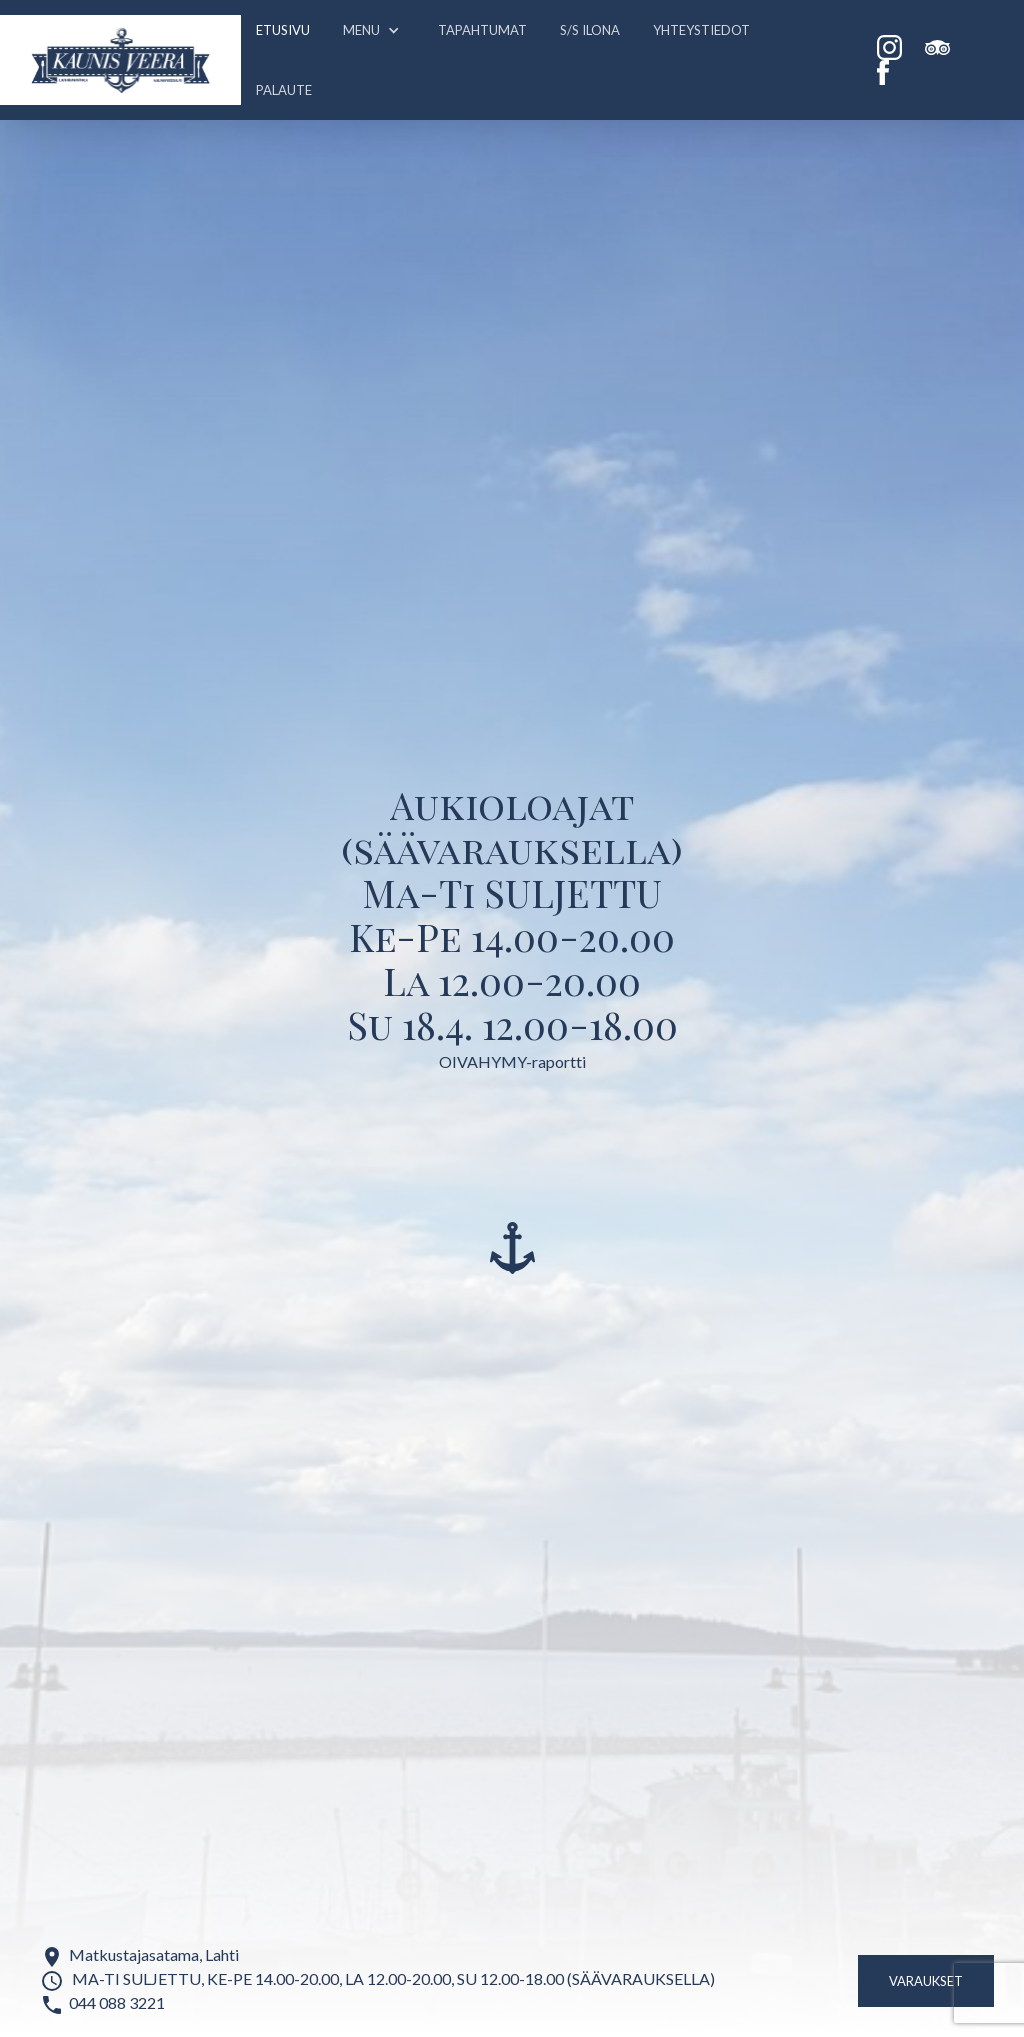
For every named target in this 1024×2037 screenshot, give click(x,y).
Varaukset (926, 1981)
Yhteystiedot (701, 30)
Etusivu (283, 30)
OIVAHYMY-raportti (512, 1061)
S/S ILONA (590, 30)
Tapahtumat (482, 30)
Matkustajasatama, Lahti (154, 1954)
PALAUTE (284, 90)
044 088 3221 (117, 2002)
